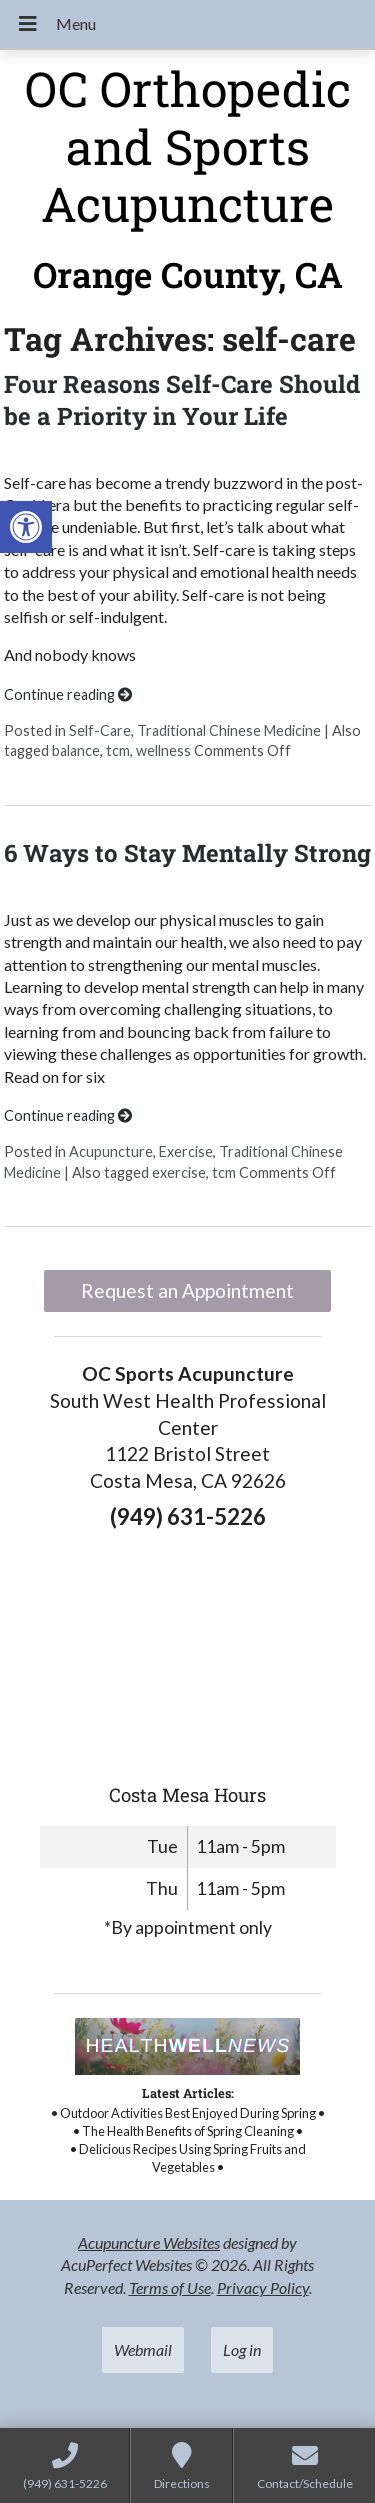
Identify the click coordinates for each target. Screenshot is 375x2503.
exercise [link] (179, 1172)
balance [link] (76, 750)
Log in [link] (242, 2349)
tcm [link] (118, 750)
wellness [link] (163, 750)
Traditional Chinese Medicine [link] (229, 730)
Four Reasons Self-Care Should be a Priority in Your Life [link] (182, 399)
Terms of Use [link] (170, 2287)
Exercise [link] (186, 1151)
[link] (26, 527)
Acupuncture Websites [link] (149, 2242)
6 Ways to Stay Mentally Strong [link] (187, 853)
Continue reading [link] (68, 694)
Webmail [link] (143, 2349)
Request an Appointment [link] (187, 1290)
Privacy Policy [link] (263, 2287)
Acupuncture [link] (111, 1151)
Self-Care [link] (100, 730)
